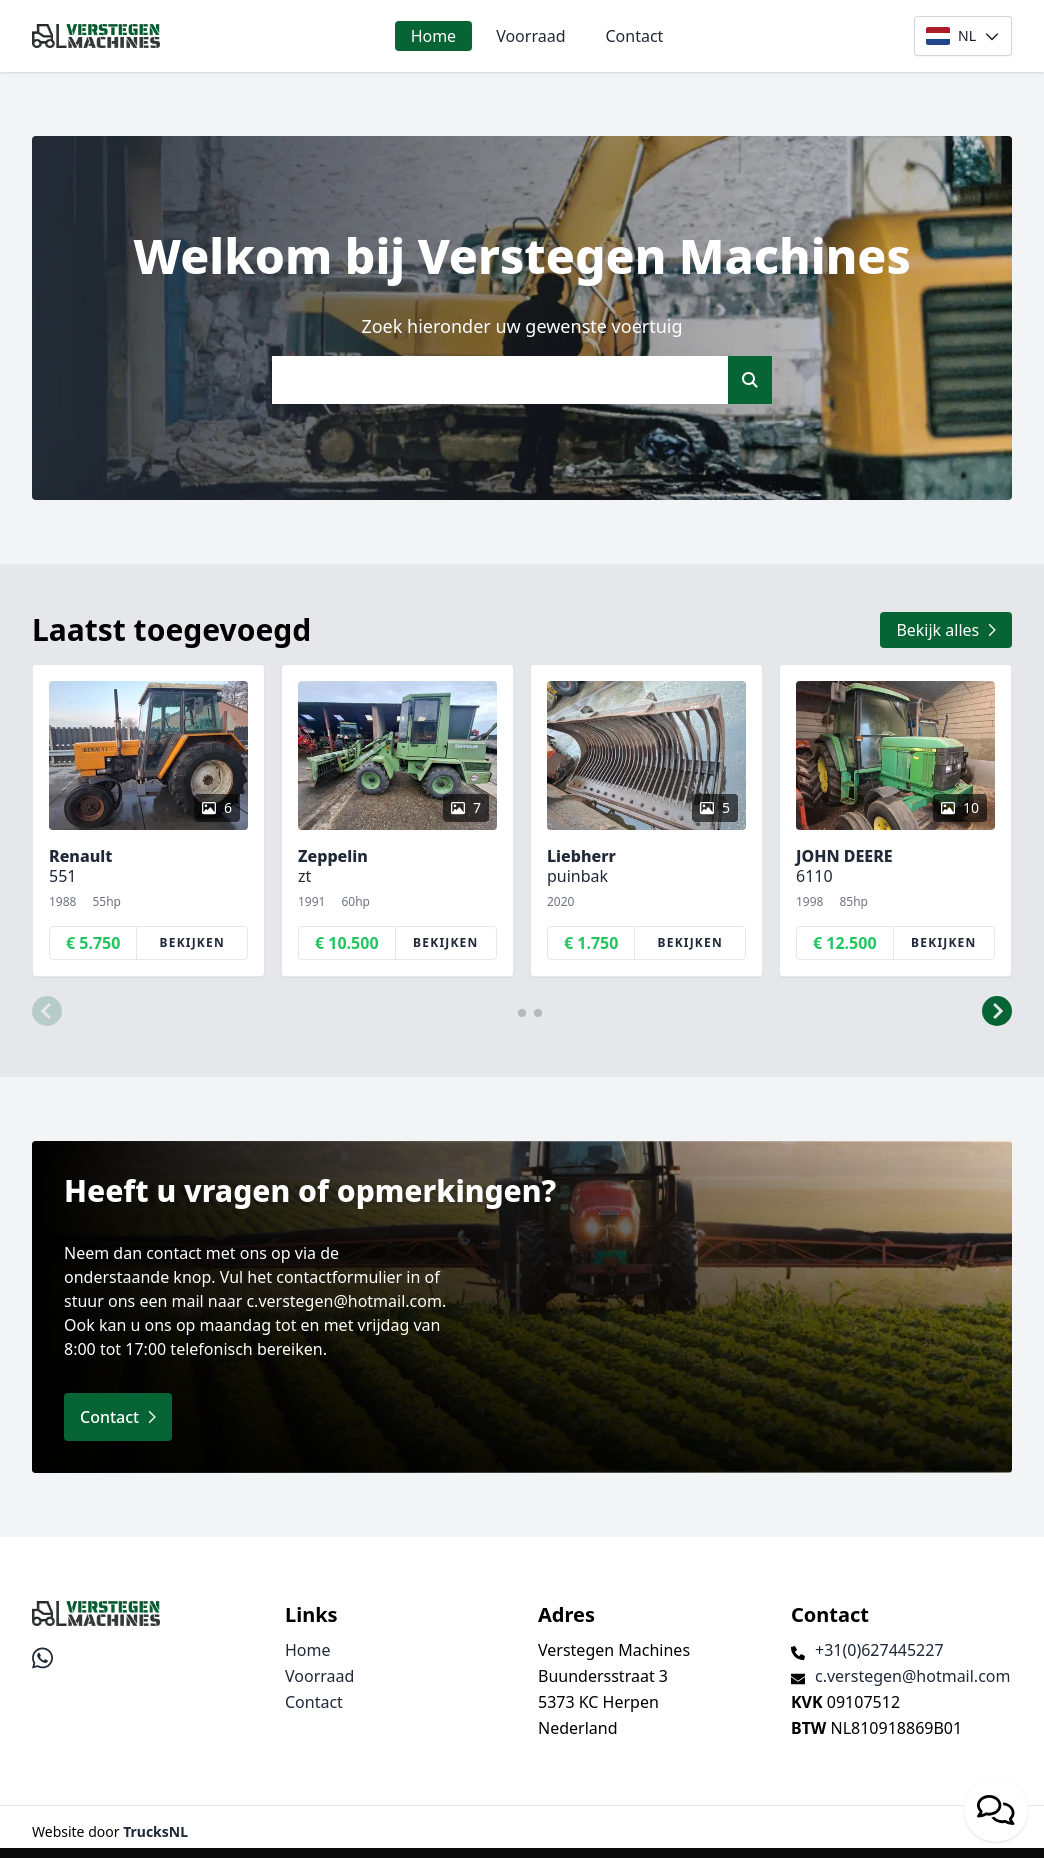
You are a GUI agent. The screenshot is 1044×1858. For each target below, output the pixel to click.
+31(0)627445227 (879, 1650)
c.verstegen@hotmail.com (912, 1676)
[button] (47, 1011)
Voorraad (530, 36)
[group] (148, 820)
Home (434, 36)
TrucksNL (155, 1831)
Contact (635, 36)
